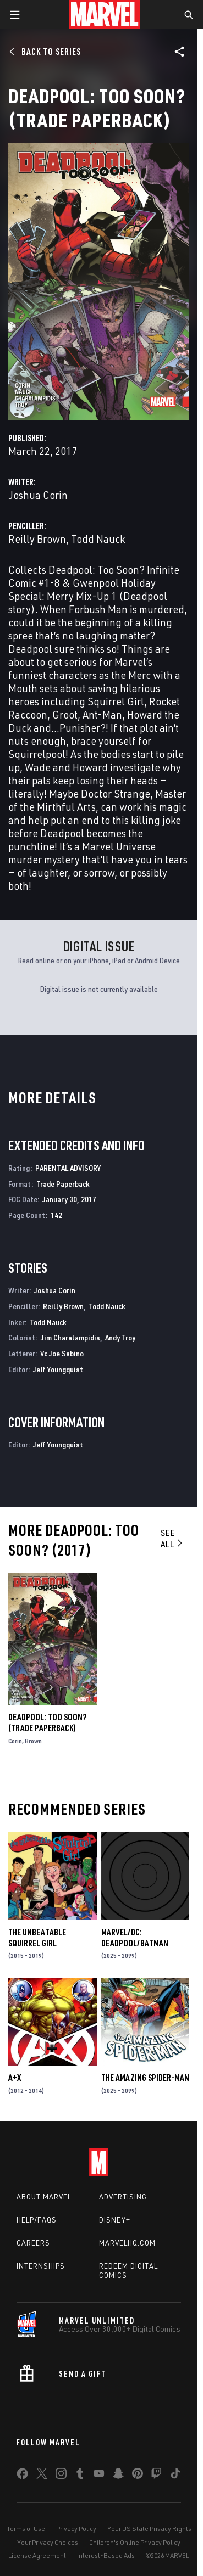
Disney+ (114, 2219)
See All (172, 1538)
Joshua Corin (38, 495)
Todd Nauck (98, 538)
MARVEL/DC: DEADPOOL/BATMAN (134, 1938)
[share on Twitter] (41, 2475)
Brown (33, 1741)
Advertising (123, 2196)
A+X (14, 2077)
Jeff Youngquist (58, 1369)
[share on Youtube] (99, 2475)
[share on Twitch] (156, 2475)
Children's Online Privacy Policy (134, 2542)
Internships (41, 2265)
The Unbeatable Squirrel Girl (37, 1938)
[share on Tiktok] (175, 2475)
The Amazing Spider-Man (145, 2077)
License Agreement (37, 2555)
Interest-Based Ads (106, 2555)
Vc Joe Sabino (62, 1353)
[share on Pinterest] (137, 2475)
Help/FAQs (37, 2219)
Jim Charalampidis (70, 1337)
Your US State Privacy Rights (149, 2528)
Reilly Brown (37, 538)
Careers (33, 2242)
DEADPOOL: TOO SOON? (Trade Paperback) (47, 1722)
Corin (15, 1741)
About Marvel (44, 2196)
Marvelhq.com (127, 2242)
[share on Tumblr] (79, 2475)
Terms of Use (26, 2528)
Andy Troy (120, 1337)
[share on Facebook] (22, 2476)
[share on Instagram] (61, 2475)
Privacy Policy (76, 2528)
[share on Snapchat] (118, 2475)
